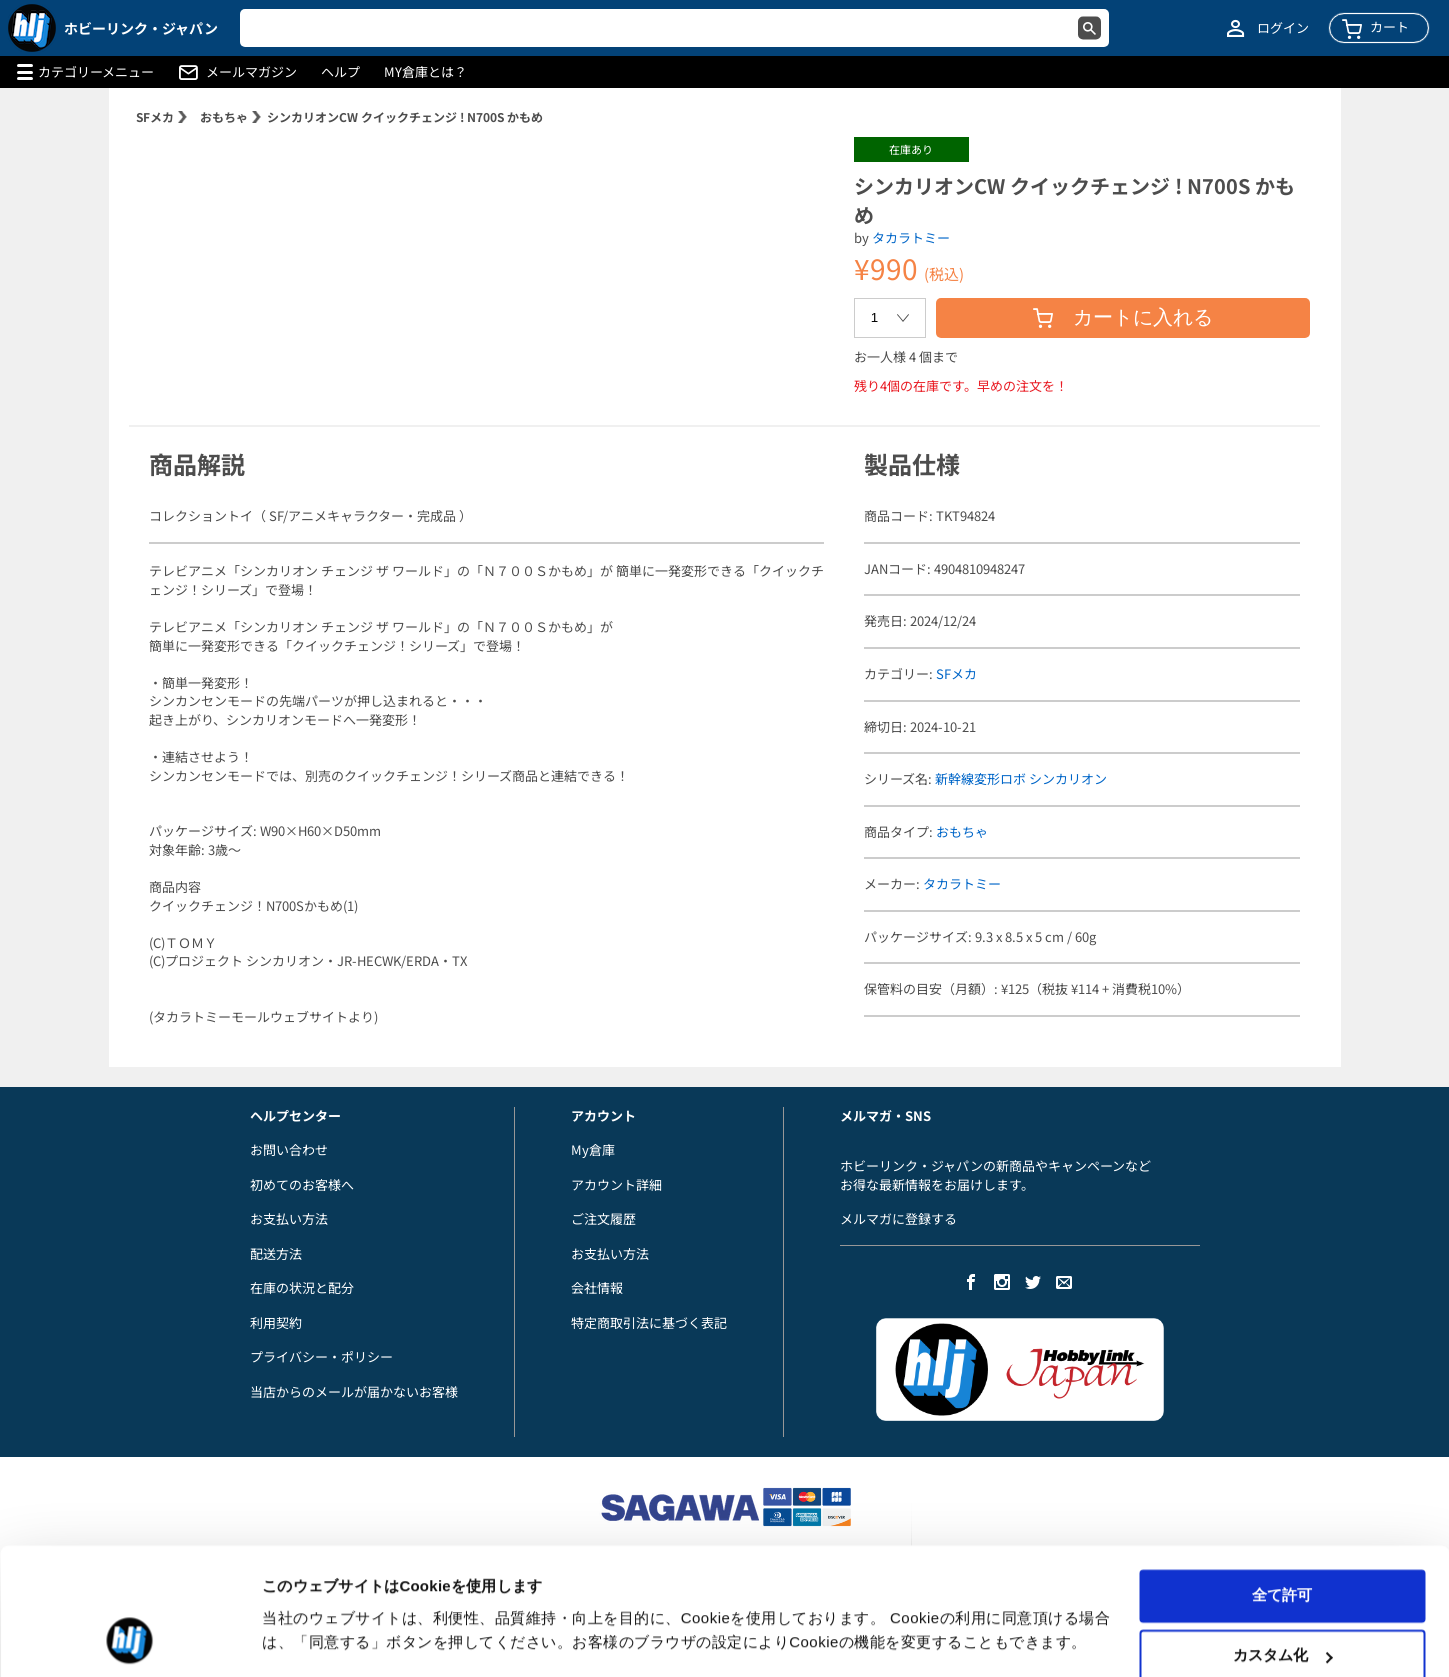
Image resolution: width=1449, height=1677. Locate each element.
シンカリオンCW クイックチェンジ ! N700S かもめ (405, 116)
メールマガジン (251, 72)
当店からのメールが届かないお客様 (354, 1391)
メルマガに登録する (898, 1218)
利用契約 (276, 1322)
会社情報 (597, 1287)
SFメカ (155, 116)
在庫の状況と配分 (302, 1287)
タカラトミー (911, 237)
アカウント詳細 (616, 1184)
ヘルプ (340, 72)
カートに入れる (1123, 317)
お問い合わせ (289, 1149)
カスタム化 (1282, 1595)
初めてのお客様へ (302, 1184)
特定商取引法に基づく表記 (649, 1322)
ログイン (1283, 28)
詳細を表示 (300, 1637)
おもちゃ (224, 116)
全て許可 (1282, 1535)
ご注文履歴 (603, 1218)
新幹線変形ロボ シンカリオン (1021, 778)
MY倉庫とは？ (425, 72)
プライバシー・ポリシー (321, 1356)
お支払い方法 (289, 1218)
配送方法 (276, 1253)
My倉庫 (593, 1149)
